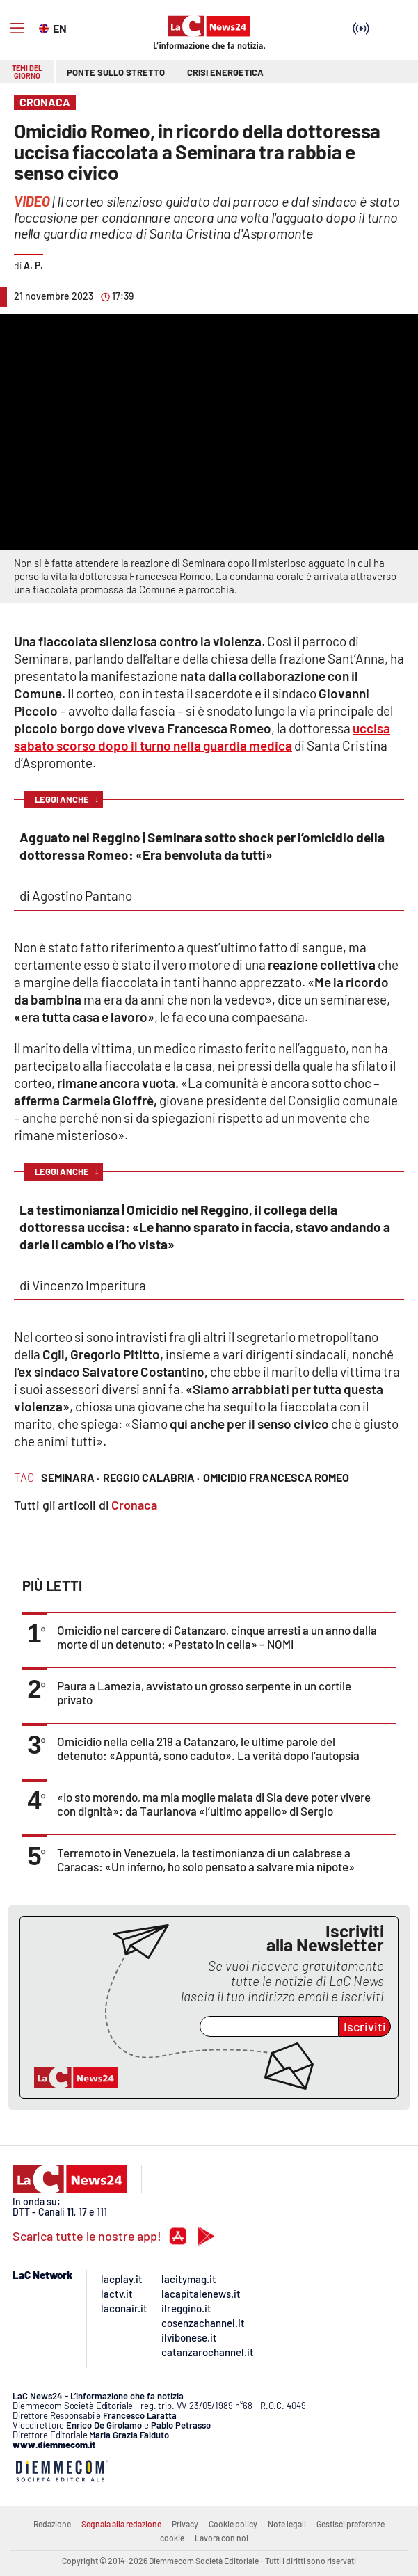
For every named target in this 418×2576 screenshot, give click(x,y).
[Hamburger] (17, 28)
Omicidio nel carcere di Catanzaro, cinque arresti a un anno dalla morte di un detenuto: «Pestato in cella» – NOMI (217, 1637)
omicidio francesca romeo (276, 1477)
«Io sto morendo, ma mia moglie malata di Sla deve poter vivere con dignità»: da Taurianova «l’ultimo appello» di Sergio (214, 1804)
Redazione (52, 2524)
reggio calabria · (151, 1477)
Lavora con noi (221, 2538)
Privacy (185, 2524)
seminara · (70, 1477)
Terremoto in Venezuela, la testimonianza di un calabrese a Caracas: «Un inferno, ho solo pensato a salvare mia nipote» (206, 1859)
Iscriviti (365, 2026)
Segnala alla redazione (121, 2524)
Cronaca (134, 1504)
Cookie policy (233, 2524)
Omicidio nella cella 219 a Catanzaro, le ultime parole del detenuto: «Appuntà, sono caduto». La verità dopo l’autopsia (208, 1748)
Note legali (287, 2524)
